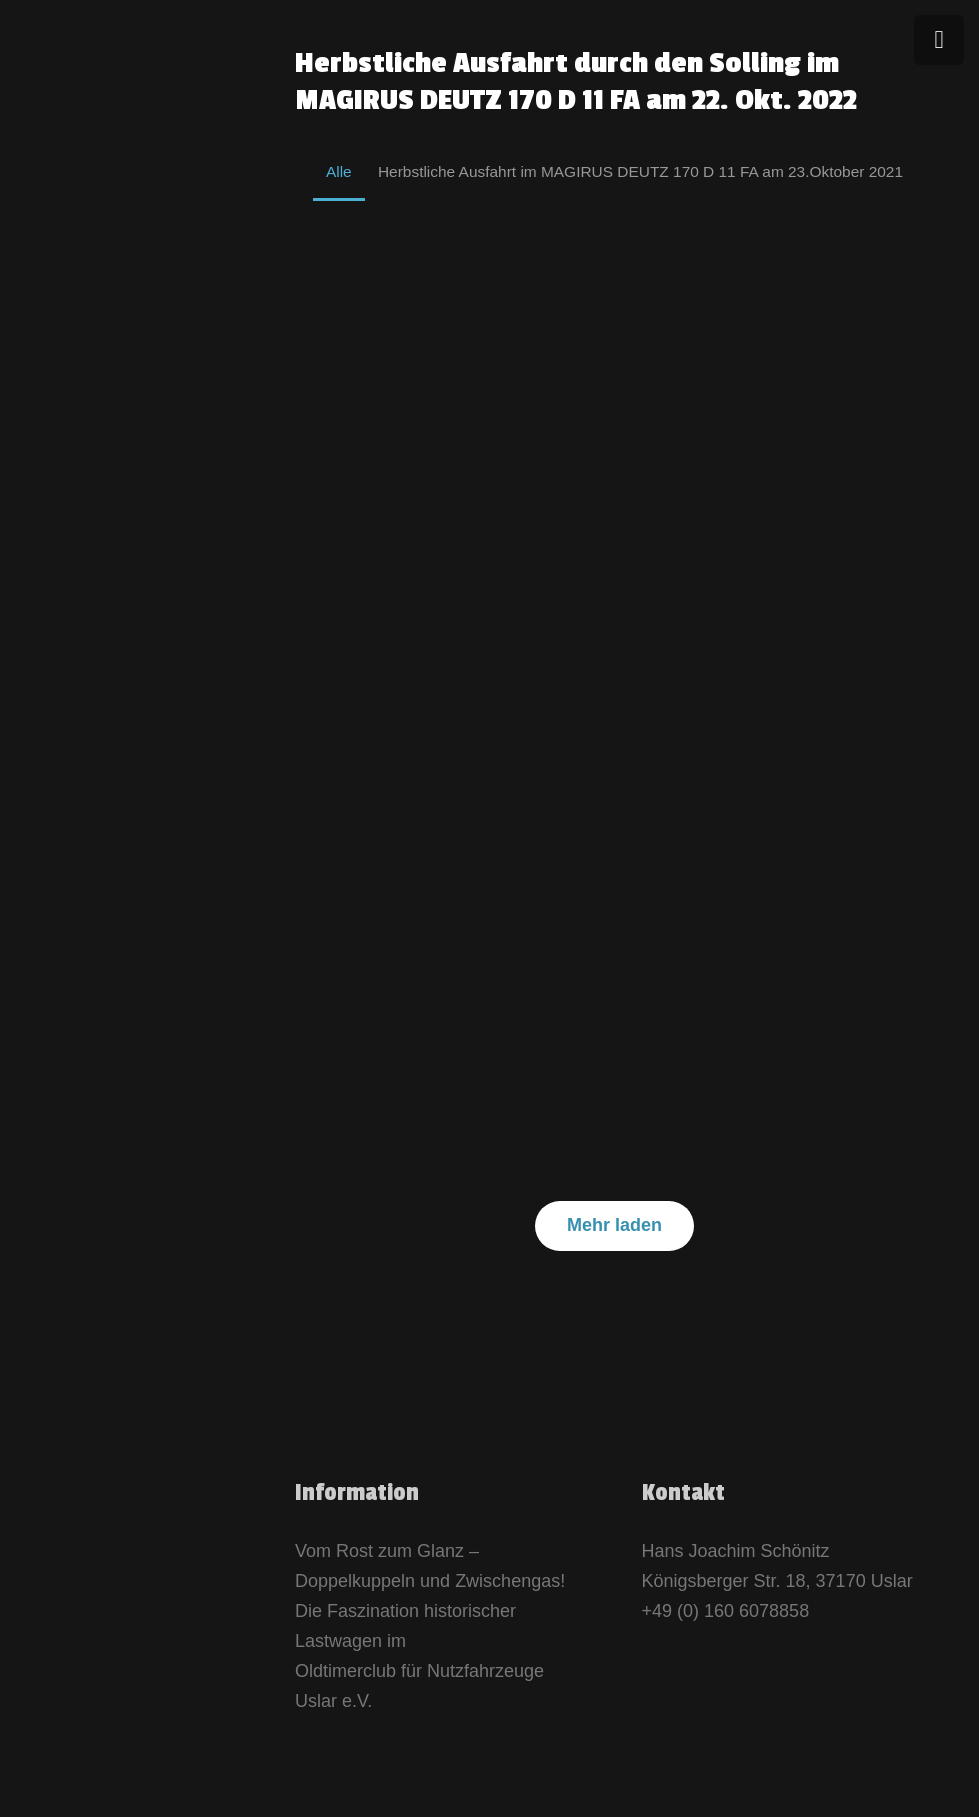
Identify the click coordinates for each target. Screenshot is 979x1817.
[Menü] (939, 40)
